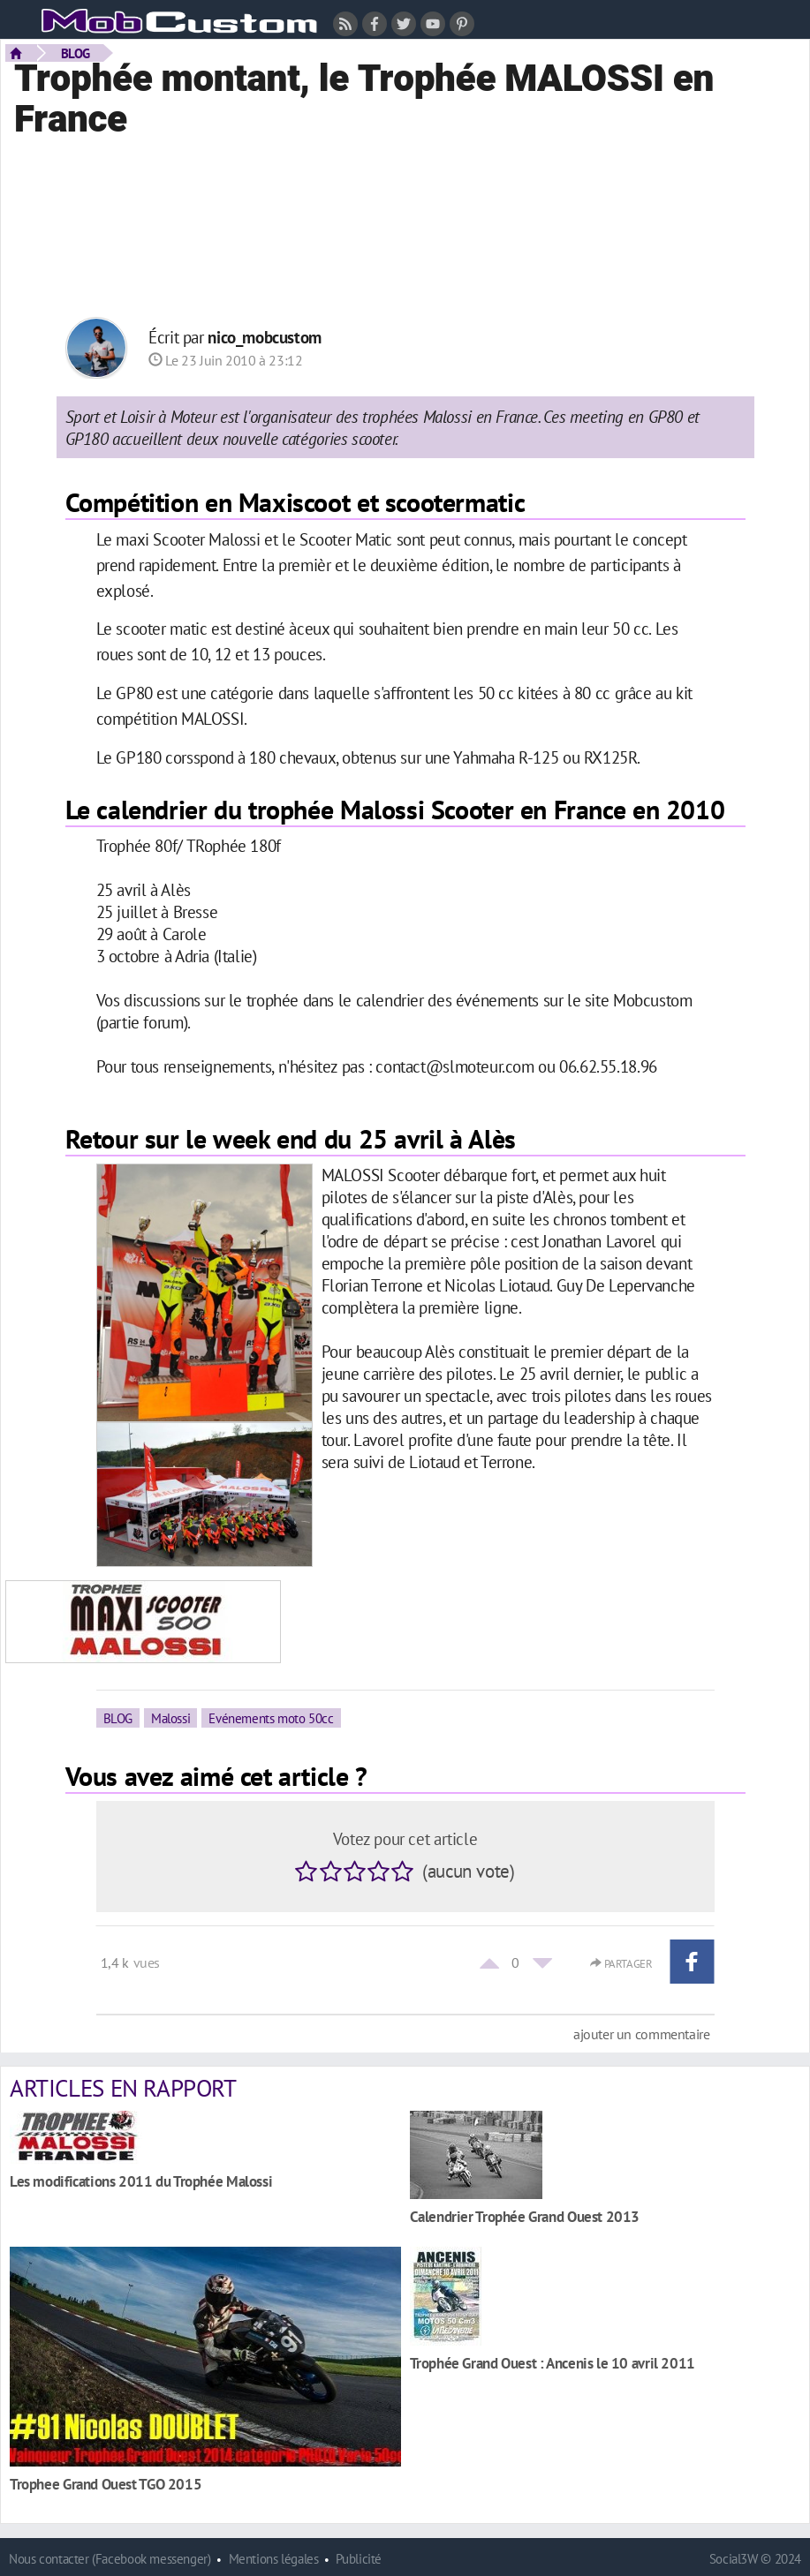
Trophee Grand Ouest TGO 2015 (105, 2484)
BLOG (75, 53)
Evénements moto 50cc (270, 1718)
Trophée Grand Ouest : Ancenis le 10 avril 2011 (552, 2363)
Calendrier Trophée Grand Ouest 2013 (525, 2216)
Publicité (359, 2558)
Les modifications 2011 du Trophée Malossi (141, 2181)
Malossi (170, 1718)
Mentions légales (274, 2558)
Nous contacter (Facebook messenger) (110, 2558)
